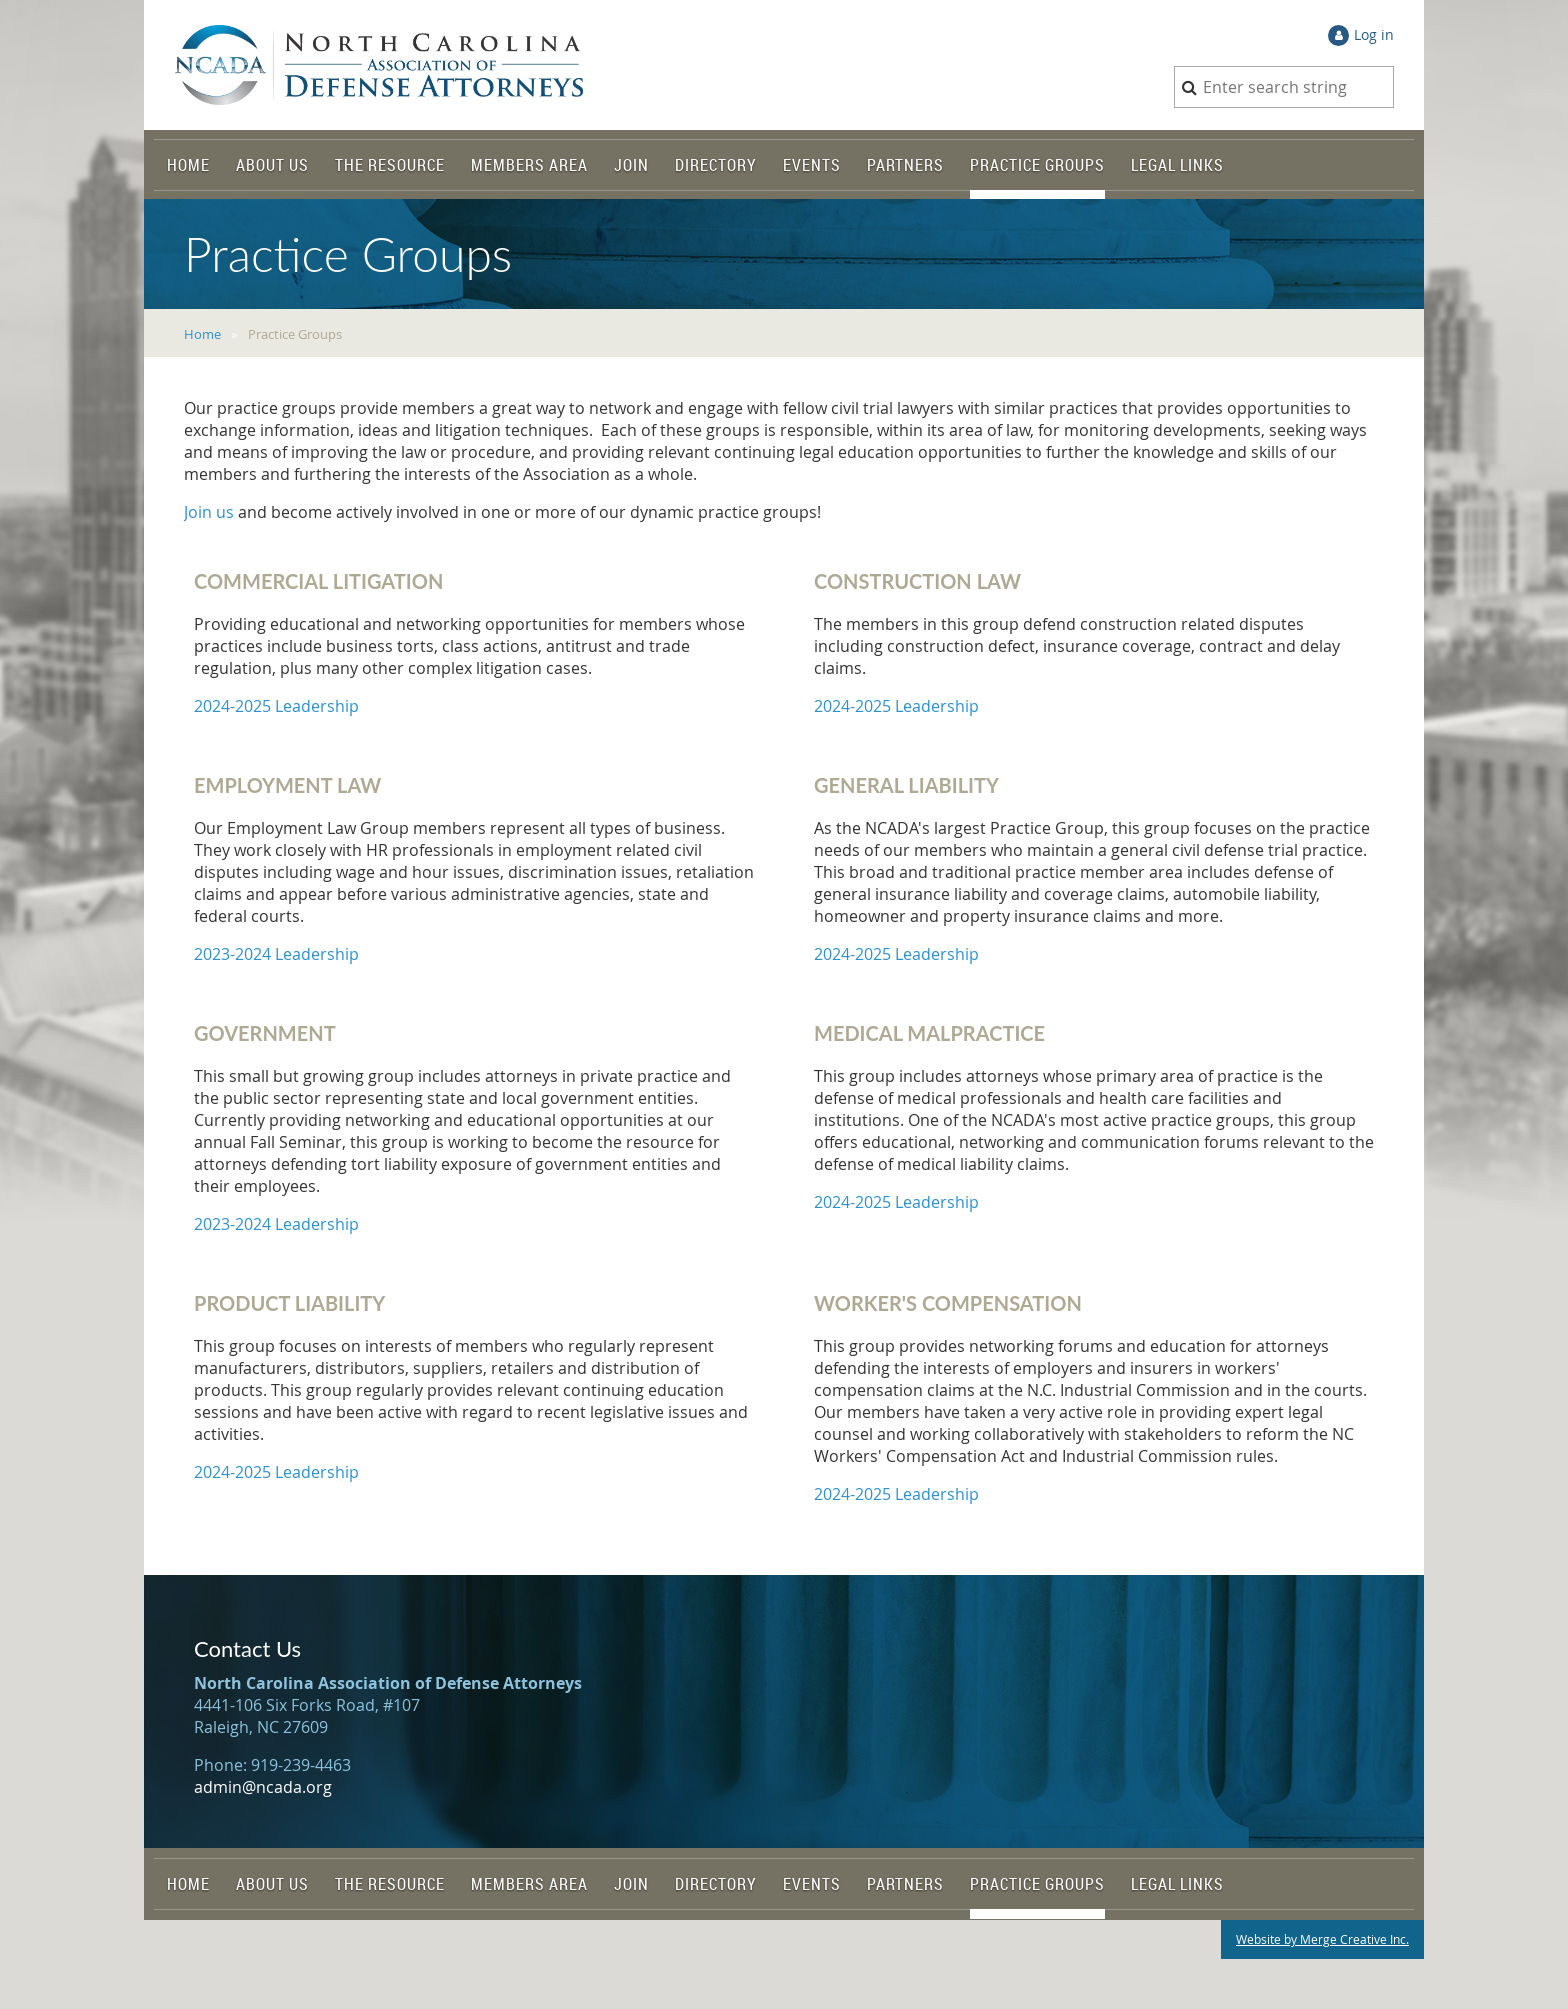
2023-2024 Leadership (276, 954)
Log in (1374, 34)
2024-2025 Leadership (276, 706)
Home (202, 334)
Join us (209, 512)
